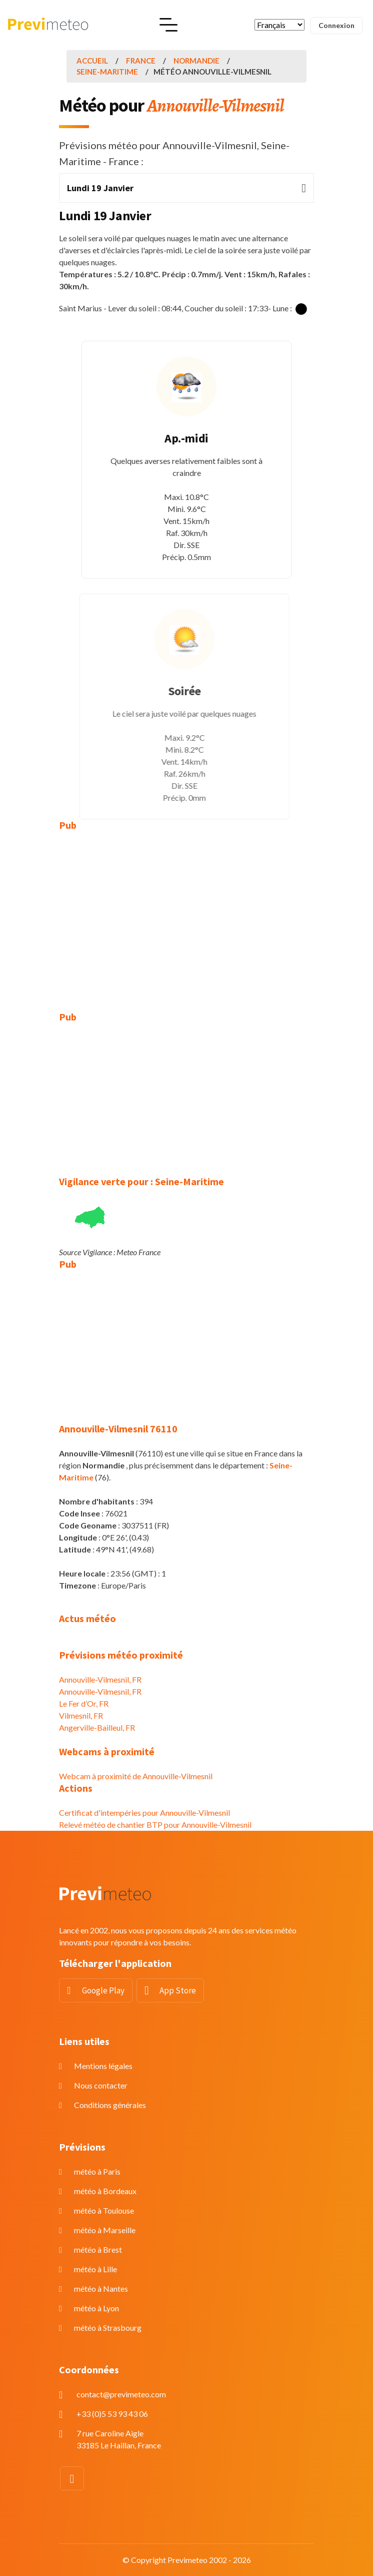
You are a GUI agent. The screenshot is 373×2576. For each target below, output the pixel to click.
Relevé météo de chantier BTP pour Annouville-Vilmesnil (155, 1824)
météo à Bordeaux (105, 2191)
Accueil (92, 60)
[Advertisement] (186, 914)
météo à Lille (95, 2269)
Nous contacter (101, 2085)
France (141, 60)
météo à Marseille (105, 2230)
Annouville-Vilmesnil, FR (100, 1679)
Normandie (197, 60)
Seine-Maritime (107, 71)
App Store (178, 1990)
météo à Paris (97, 2171)
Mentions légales (103, 2066)
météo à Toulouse (104, 2210)
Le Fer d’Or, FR (83, 1703)
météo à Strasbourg (108, 2327)
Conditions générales (110, 2105)
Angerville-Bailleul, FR (97, 1727)
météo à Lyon (96, 2308)
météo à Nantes (101, 2288)
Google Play (103, 1990)
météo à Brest (98, 2249)
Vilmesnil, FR (81, 1715)
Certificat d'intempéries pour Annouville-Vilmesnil (144, 1812)
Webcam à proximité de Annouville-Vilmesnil (135, 1776)
